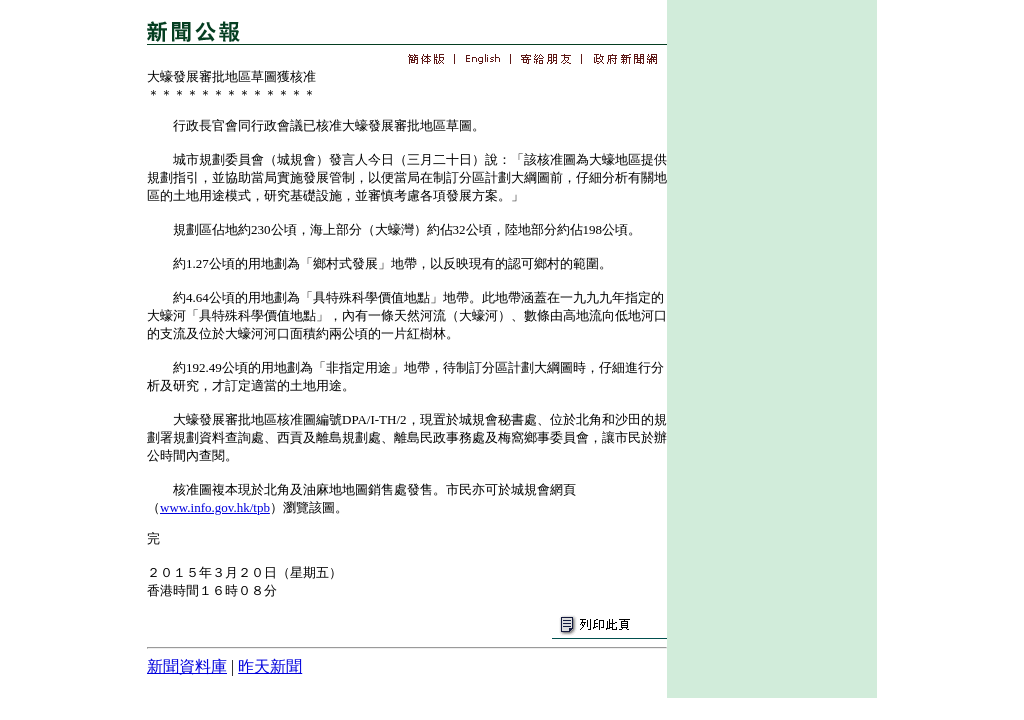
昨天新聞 (270, 666)
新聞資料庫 (187, 666)
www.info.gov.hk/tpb (215, 507)
